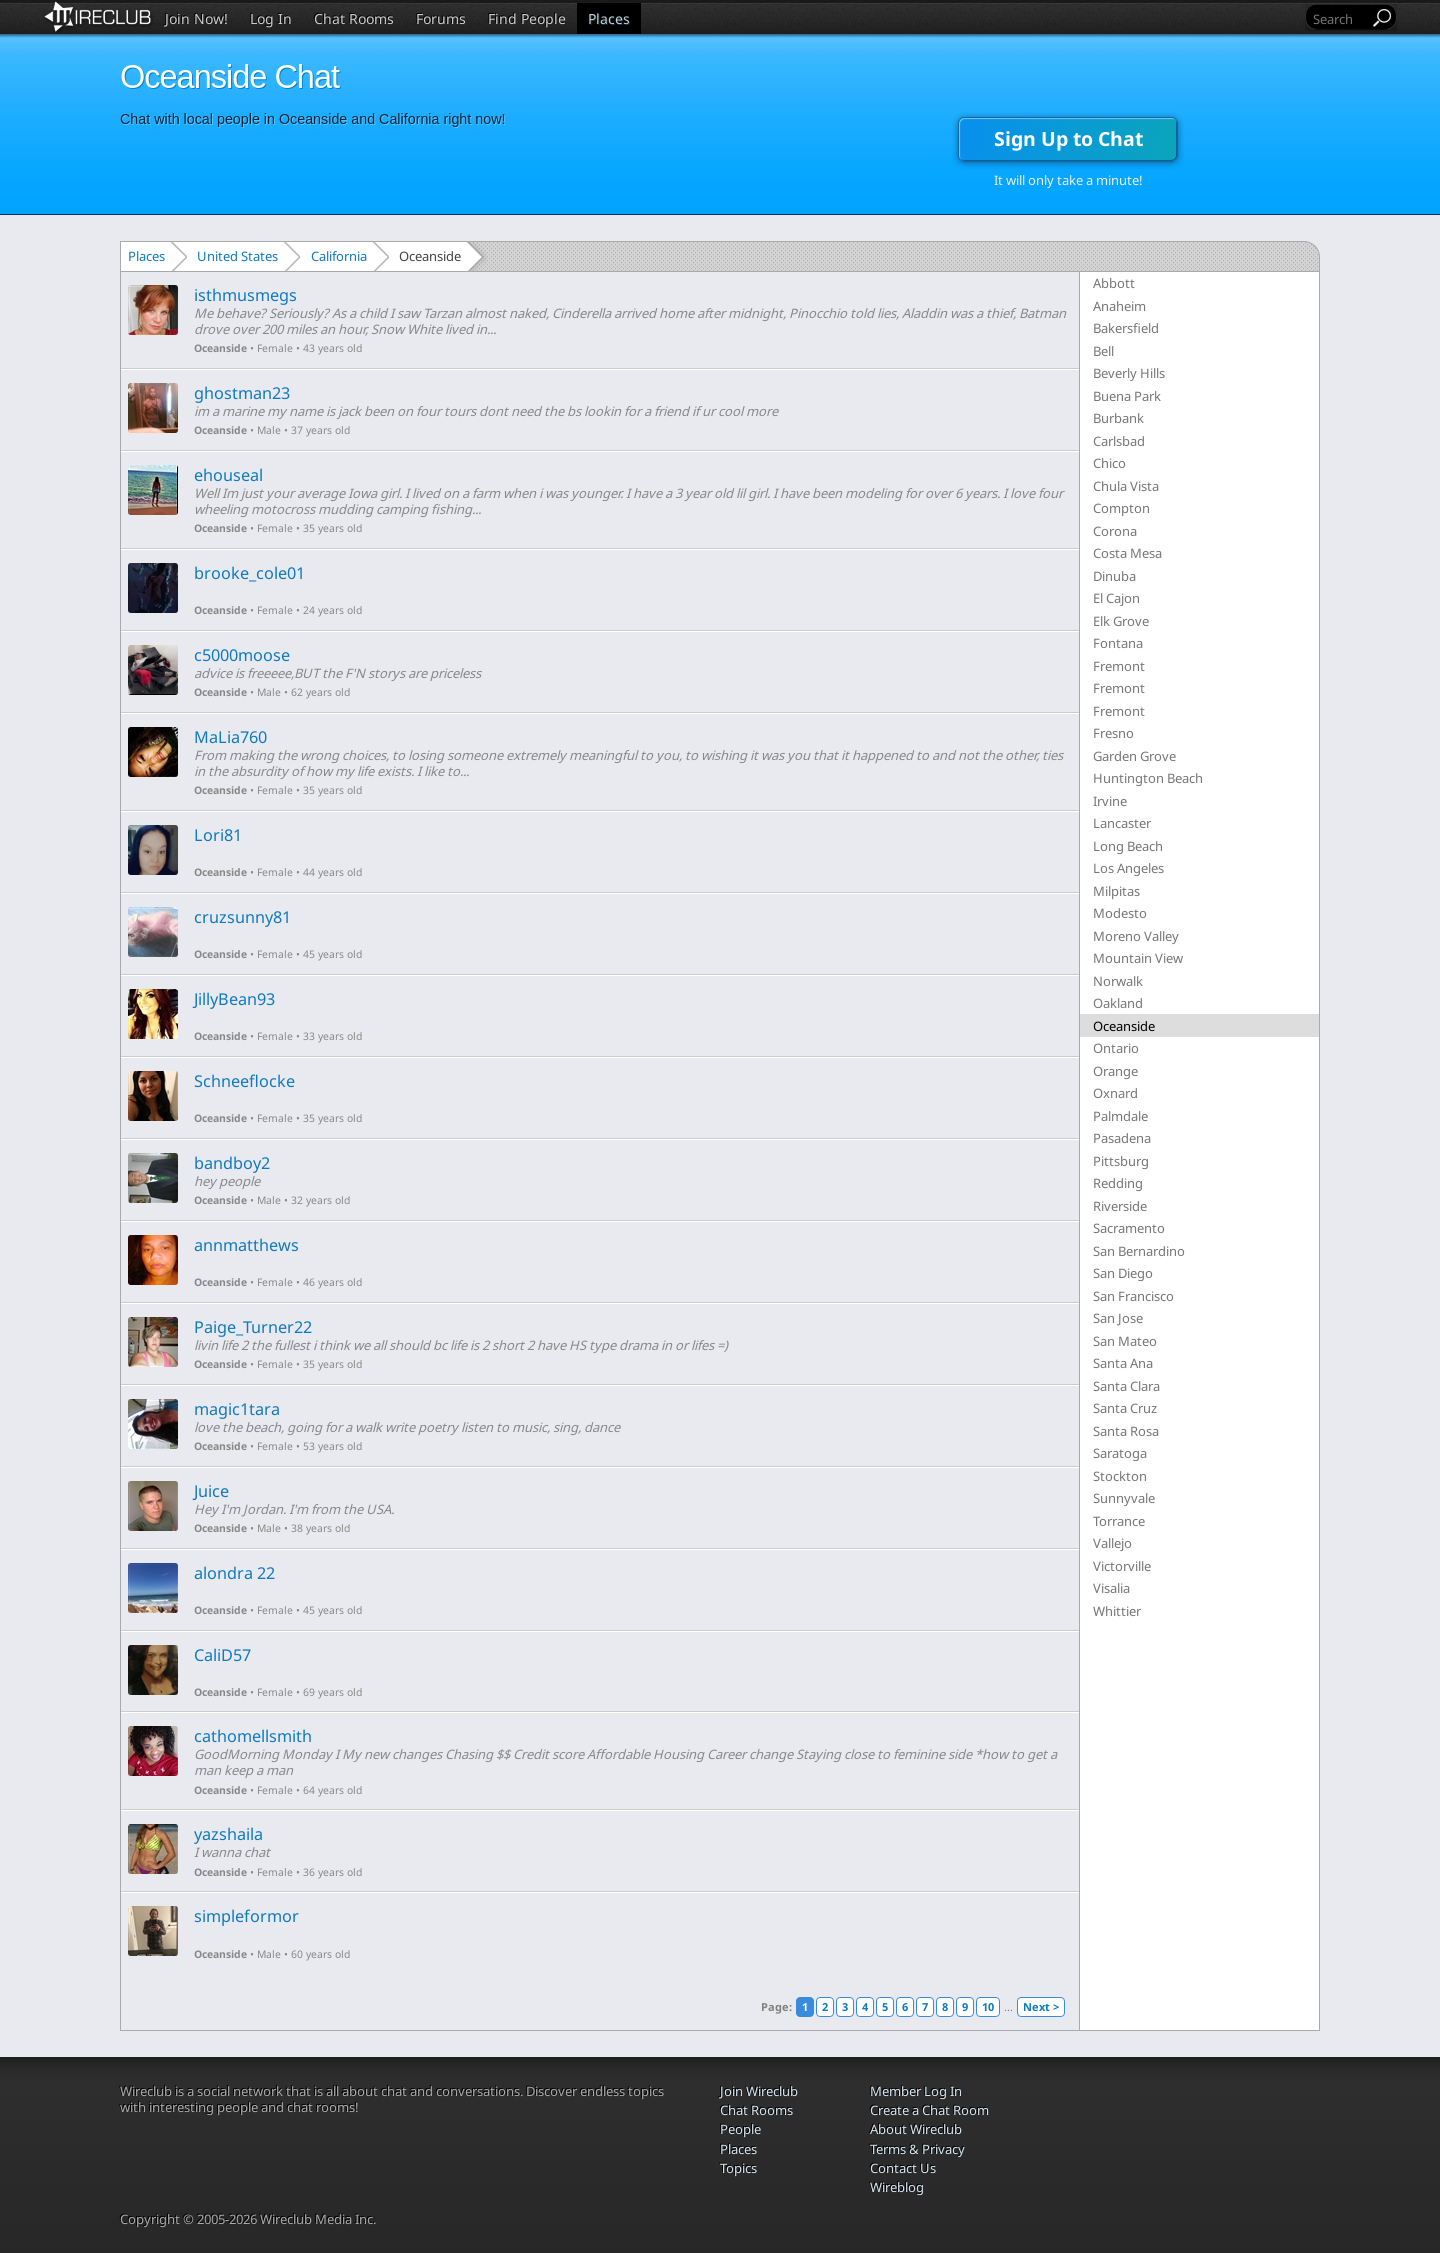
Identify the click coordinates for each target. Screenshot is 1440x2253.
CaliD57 (222, 1655)
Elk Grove (1121, 621)
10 (988, 2006)
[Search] (1339, 18)
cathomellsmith (253, 1736)
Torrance (1119, 1521)
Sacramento (1129, 1228)
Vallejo (1112, 1543)
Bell (1103, 351)
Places (609, 18)
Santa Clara (1126, 1386)
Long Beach (1128, 846)
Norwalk (1118, 981)
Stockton (1120, 1476)
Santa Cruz (1125, 1408)
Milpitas (1116, 891)
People (740, 2129)
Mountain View (1138, 958)
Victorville (1122, 1566)
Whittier (1117, 1611)
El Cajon (1116, 598)
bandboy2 (232, 1163)
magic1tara (237, 1409)
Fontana (1118, 643)
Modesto (1120, 913)
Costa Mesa (1127, 553)
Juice (211, 1491)
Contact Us (903, 2168)
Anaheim (1119, 306)
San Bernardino (1139, 1251)
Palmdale (1120, 1116)
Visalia (1111, 1588)
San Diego (1123, 1273)
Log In (271, 18)
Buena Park (1127, 396)
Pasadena (1122, 1138)
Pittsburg (1121, 1161)
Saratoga (1120, 1453)
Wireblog (897, 2187)
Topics (738, 2168)
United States (237, 256)
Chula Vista (1126, 486)
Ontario (1116, 1048)
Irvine (1110, 801)
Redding (1118, 1183)
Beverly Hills (1129, 373)
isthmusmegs (245, 295)
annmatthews (246, 1245)
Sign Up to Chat (1068, 138)
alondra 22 (234, 1573)
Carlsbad (1119, 441)
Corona (1115, 531)
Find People (527, 18)
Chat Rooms (354, 18)
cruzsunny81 (242, 917)
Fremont (1119, 666)
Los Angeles (1128, 868)
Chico (1109, 463)
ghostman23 (242, 393)
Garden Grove (1134, 756)
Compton (1121, 508)
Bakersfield (1126, 328)
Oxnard (1115, 1093)
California (339, 256)
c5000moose (242, 655)
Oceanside (220, 348)
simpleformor (246, 1916)
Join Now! (196, 18)
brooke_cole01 (249, 573)
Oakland (1118, 1003)
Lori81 (218, 835)
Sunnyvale (1124, 1498)
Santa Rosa (1126, 1431)
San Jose (1118, 1318)
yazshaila (228, 1834)
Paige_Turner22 (253, 1327)
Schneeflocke (244, 1081)
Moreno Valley (1136, 936)
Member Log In (916, 2091)
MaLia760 (230, 737)
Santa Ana (1123, 1363)
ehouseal (228, 475)
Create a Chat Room (929, 2110)
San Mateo (1125, 1341)
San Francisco (1133, 1296)
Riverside (1120, 1206)
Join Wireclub (759, 2091)
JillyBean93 (234, 999)
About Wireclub (916, 2129)
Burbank (1118, 418)
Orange (1115, 1071)
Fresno (1113, 733)
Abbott (1114, 283)
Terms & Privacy (917, 2149)
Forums (441, 18)
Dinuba (1114, 576)
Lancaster (1122, 823)
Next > (1041, 2006)
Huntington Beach (1148, 778)
